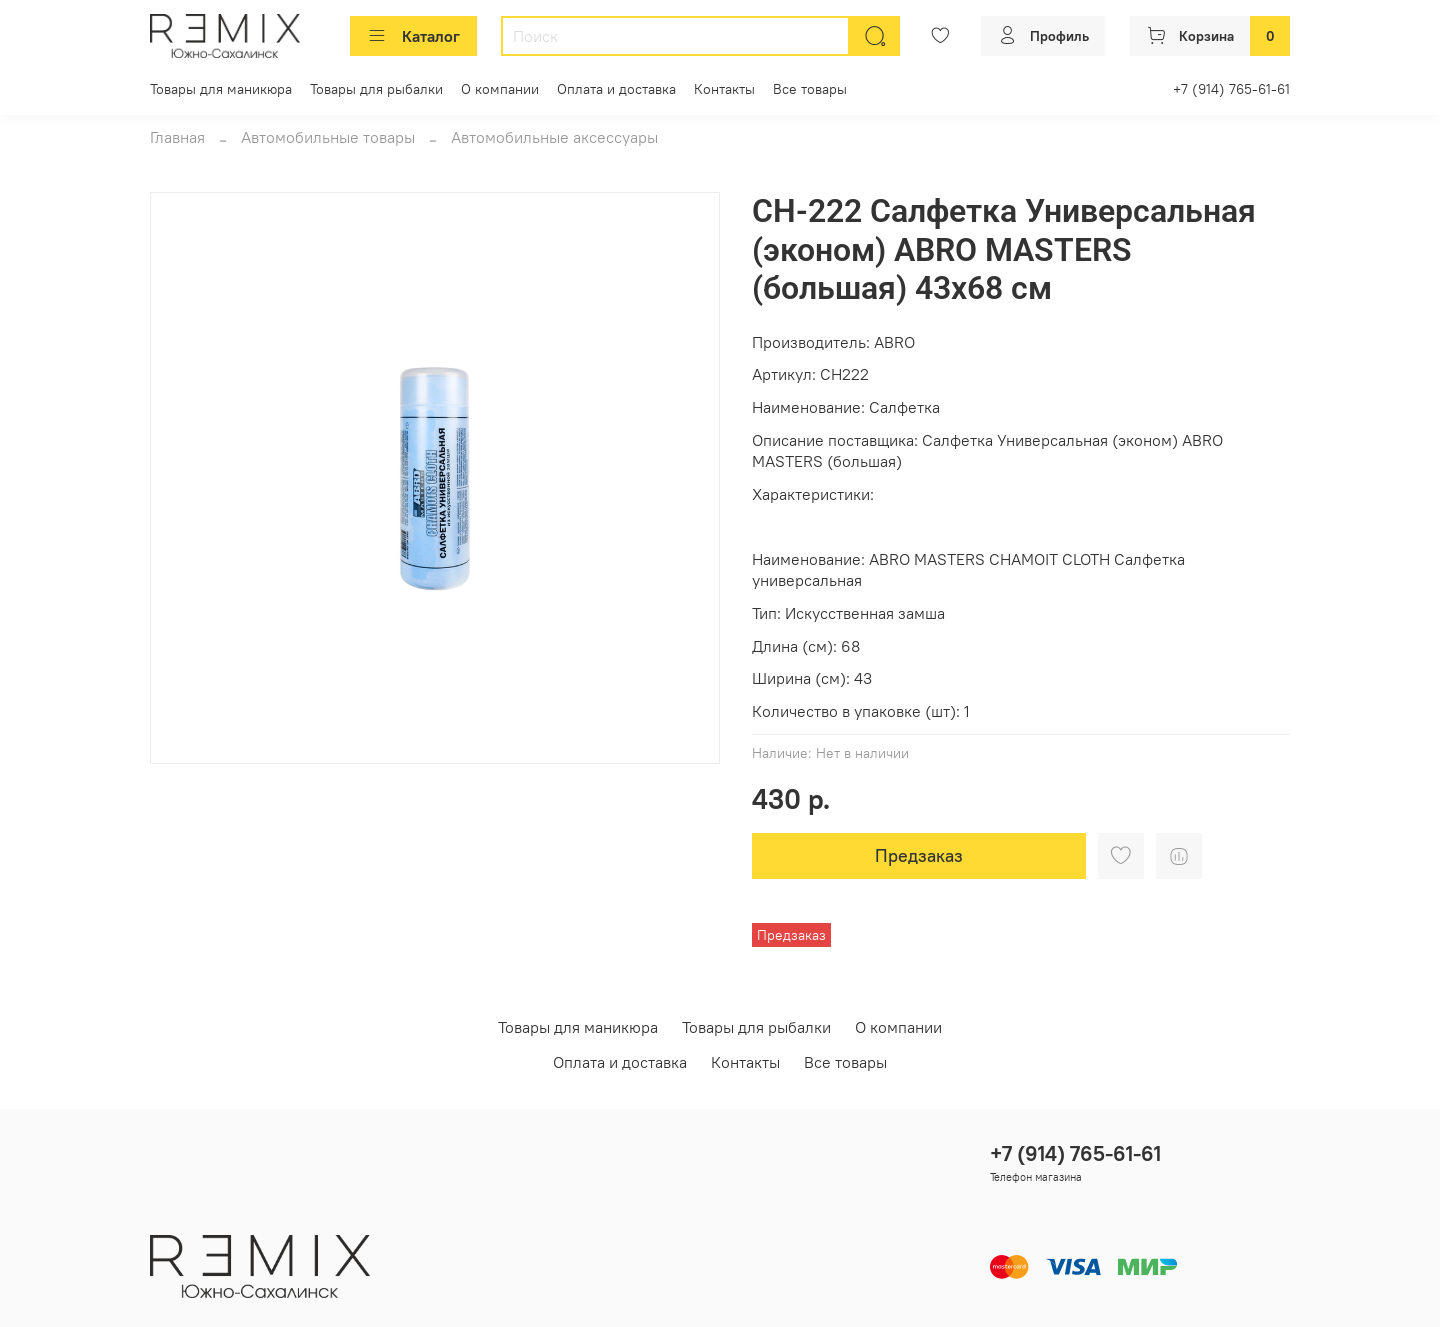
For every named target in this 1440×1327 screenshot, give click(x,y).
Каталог (413, 36)
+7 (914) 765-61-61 (1231, 89)
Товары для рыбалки (376, 89)
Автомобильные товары (328, 137)
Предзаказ (919, 855)
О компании (500, 89)
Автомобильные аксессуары (554, 137)
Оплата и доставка (616, 89)
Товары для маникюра (221, 89)
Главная (177, 137)
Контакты (724, 89)
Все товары (810, 89)
